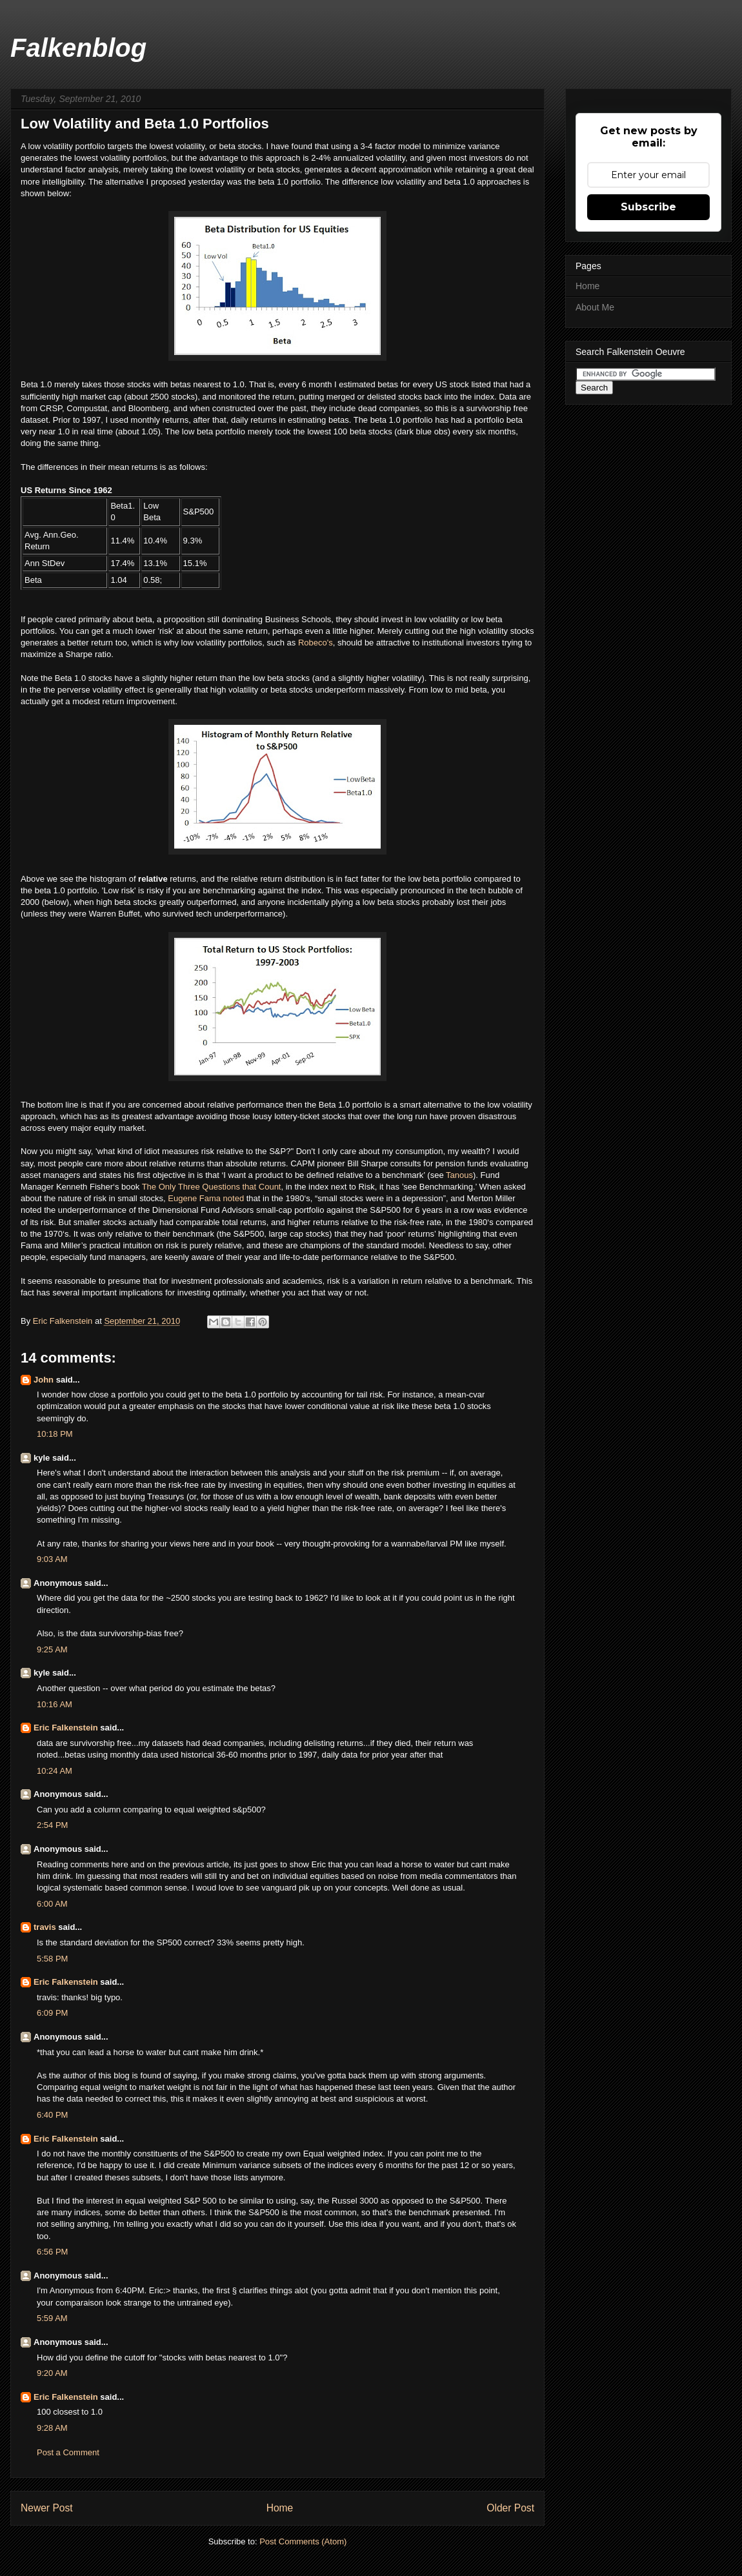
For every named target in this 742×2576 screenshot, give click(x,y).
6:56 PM (52, 2252)
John (44, 1379)
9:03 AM (52, 1559)
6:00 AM (52, 1904)
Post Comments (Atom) (302, 2541)
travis (45, 1927)
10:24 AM (54, 1771)
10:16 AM (54, 1704)
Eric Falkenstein (66, 1727)
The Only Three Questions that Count (211, 1187)
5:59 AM (52, 2318)
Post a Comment (68, 2452)
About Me (595, 307)
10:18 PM (55, 1434)
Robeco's (315, 642)
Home (280, 2507)
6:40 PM (52, 2115)
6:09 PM (52, 2013)
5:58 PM (52, 1958)
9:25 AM (52, 1649)
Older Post (510, 2507)
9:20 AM (52, 2373)
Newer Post (47, 2507)
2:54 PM (52, 1825)
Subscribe (648, 207)
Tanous (459, 1175)
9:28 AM (52, 2428)
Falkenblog (78, 48)
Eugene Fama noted (206, 1198)
